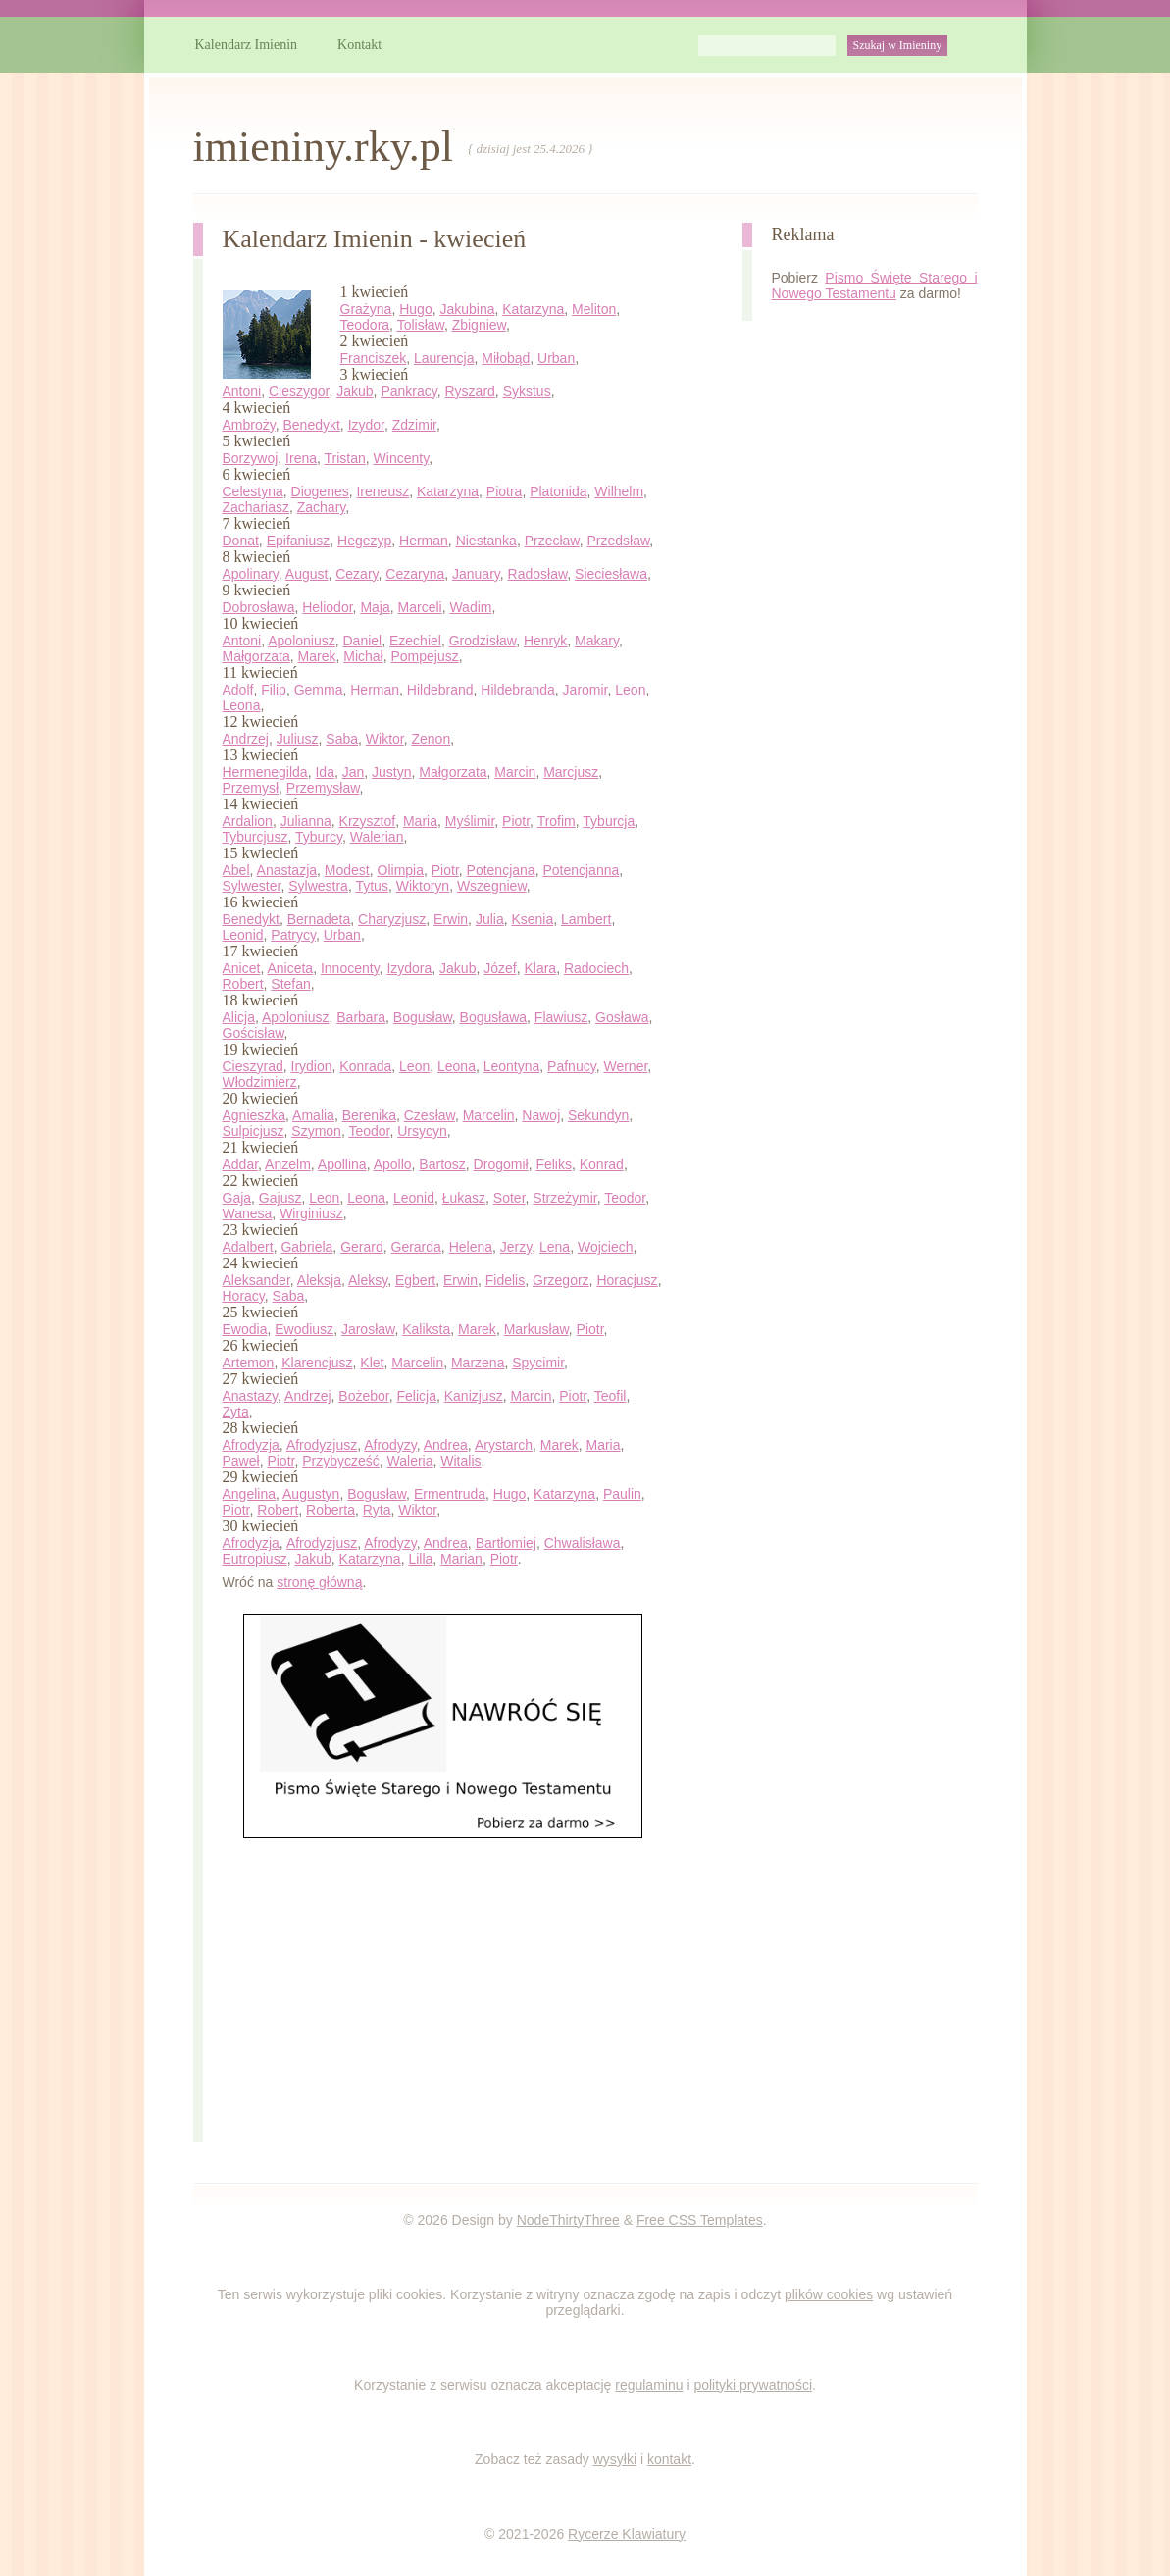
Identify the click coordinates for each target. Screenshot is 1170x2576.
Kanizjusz (473, 1396)
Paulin (622, 1494)
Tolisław (420, 325)
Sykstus (527, 391)
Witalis (460, 1460)
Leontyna (511, 1066)
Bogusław (422, 1017)
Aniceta (290, 968)
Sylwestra (318, 886)
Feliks (553, 1164)
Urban (556, 358)
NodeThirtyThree (568, 2220)
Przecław (552, 540)
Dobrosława (259, 607)
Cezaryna (414, 574)
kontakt (669, 2459)
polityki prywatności (752, 2385)
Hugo (415, 309)
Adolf (238, 689)
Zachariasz (256, 507)
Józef (499, 968)
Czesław (429, 1115)
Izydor (366, 425)
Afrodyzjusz (321, 1445)
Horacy (244, 1296)
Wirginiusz (311, 1213)
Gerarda (416, 1247)
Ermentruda (449, 1494)
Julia (490, 919)
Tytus (371, 886)
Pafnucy (571, 1066)
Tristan (345, 458)
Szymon (316, 1131)
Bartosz (442, 1164)
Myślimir (470, 821)
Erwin (450, 919)
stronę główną (319, 1582)
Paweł (241, 1460)
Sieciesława (611, 574)
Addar (241, 1164)
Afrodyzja (251, 1445)
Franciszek (373, 358)
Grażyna (366, 309)
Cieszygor (299, 391)
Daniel (362, 640)
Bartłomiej (506, 1543)
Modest (347, 870)
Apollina (342, 1164)
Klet (371, 1362)
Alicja (239, 1017)
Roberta (330, 1510)
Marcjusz (570, 772)
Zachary (321, 507)
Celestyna (253, 491)
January (476, 574)
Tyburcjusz (255, 837)
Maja (374, 607)
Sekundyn (598, 1115)
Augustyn (310, 1494)
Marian (461, 1559)
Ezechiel (415, 640)
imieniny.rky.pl (323, 147)
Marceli (420, 607)
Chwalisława (582, 1543)
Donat (241, 540)
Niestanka (486, 540)
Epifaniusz (299, 540)
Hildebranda (518, 689)
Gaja (237, 1198)
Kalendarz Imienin (246, 44)
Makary (597, 640)
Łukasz (463, 1198)
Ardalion (248, 821)
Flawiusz (560, 1017)
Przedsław (618, 540)
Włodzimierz (260, 1082)
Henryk (545, 640)
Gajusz (280, 1198)
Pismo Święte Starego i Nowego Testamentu (875, 285)
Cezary (356, 574)
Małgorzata (256, 656)
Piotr (516, 821)
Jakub (354, 391)
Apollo (393, 1164)
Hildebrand (440, 689)
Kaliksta (426, 1329)
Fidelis (505, 1280)
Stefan (290, 984)
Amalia (313, 1115)
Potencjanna (580, 870)
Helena (470, 1247)
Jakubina (466, 309)
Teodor (368, 1131)
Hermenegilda (265, 772)
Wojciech (606, 1247)
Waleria (410, 1460)
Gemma (318, 689)
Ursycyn (422, 1131)
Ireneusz (382, 491)
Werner (625, 1066)
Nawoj (541, 1115)
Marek (317, 656)
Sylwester (252, 886)
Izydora (409, 968)
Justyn (391, 772)
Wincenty (402, 458)
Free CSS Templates (699, 2220)
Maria (420, 821)
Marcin (514, 772)
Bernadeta (319, 919)
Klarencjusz (316, 1362)
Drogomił (501, 1164)
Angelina (250, 1494)
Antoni (242, 391)
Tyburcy (318, 837)
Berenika (369, 1115)
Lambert (586, 919)
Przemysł (251, 788)
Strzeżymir (564, 1198)
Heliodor (327, 607)
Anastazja (287, 870)
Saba (342, 739)
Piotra (504, 491)
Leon (630, 689)
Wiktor (385, 739)
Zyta (236, 1411)
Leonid (243, 935)
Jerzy (516, 1247)
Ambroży (249, 425)
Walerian (377, 837)
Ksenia (532, 919)
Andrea (446, 1445)
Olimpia (401, 870)
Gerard (361, 1247)
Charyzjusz (392, 919)
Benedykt (310, 425)
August (307, 574)
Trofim (556, 821)
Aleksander (256, 1280)
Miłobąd (506, 358)
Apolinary (251, 574)
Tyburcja (609, 821)
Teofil (610, 1396)
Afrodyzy (390, 1445)
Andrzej (246, 739)
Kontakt (359, 44)
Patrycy (293, 935)
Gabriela (306, 1247)
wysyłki (614, 2459)
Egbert (415, 1280)
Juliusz (298, 739)
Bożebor (363, 1396)
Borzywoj (251, 458)
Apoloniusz (301, 640)
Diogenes (320, 491)
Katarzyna (533, 309)
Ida (324, 772)
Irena (301, 458)
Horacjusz (626, 1280)
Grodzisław (482, 640)
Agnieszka (254, 1115)
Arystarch (504, 1445)
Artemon (249, 1362)
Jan (353, 772)
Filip (273, 689)
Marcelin (489, 1115)
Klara (540, 968)
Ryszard (469, 391)
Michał (362, 656)
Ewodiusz (304, 1329)
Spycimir (538, 1362)
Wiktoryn (422, 886)
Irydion (311, 1066)
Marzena (477, 1362)
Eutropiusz (255, 1559)
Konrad (602, 1164)
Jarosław (367, 1329)
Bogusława (494, 1017)
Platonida (558, 491)
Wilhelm (618, 491)
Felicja (415, 1396)
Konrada (365, 1066)
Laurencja (444, 358)
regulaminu (649, 2385)
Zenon (430, 739)
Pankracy (408, 391)
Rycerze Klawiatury (627, 2534)
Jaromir (585, 689)
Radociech (596, 968)
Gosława (621, 1017)
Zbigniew (479, 325)
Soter (509, 1198)
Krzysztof (367, 821)
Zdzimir (414, 425)
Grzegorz (561, 1280)
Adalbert (248, 1247)
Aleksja (319, 1280)
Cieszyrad (253, 1066)
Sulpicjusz (253, 1131)
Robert (243, 984)
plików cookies (829, 2294)
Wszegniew (492, 886)
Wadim (470, 607)
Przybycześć (341, 1460)
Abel (236, 870)
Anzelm (288, 1164)
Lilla (420, 1559)
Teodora (365, 325)
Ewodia (245, 1329)
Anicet (242, 968)
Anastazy (251, 1396)
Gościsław (253, 1033)
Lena (554, 1247)
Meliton (594, 309)
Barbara (360, 1017)
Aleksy (367, 1280)
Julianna (305, 821)
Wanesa (248, 1213)
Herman (423, 540)
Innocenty (350, 968)
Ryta (377, 1510)
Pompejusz (424, 656)
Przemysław (323, 788)
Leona (242, 705)
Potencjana (501, 870)
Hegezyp (364, 540)
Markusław (536, 1329)
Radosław (538, 574)
